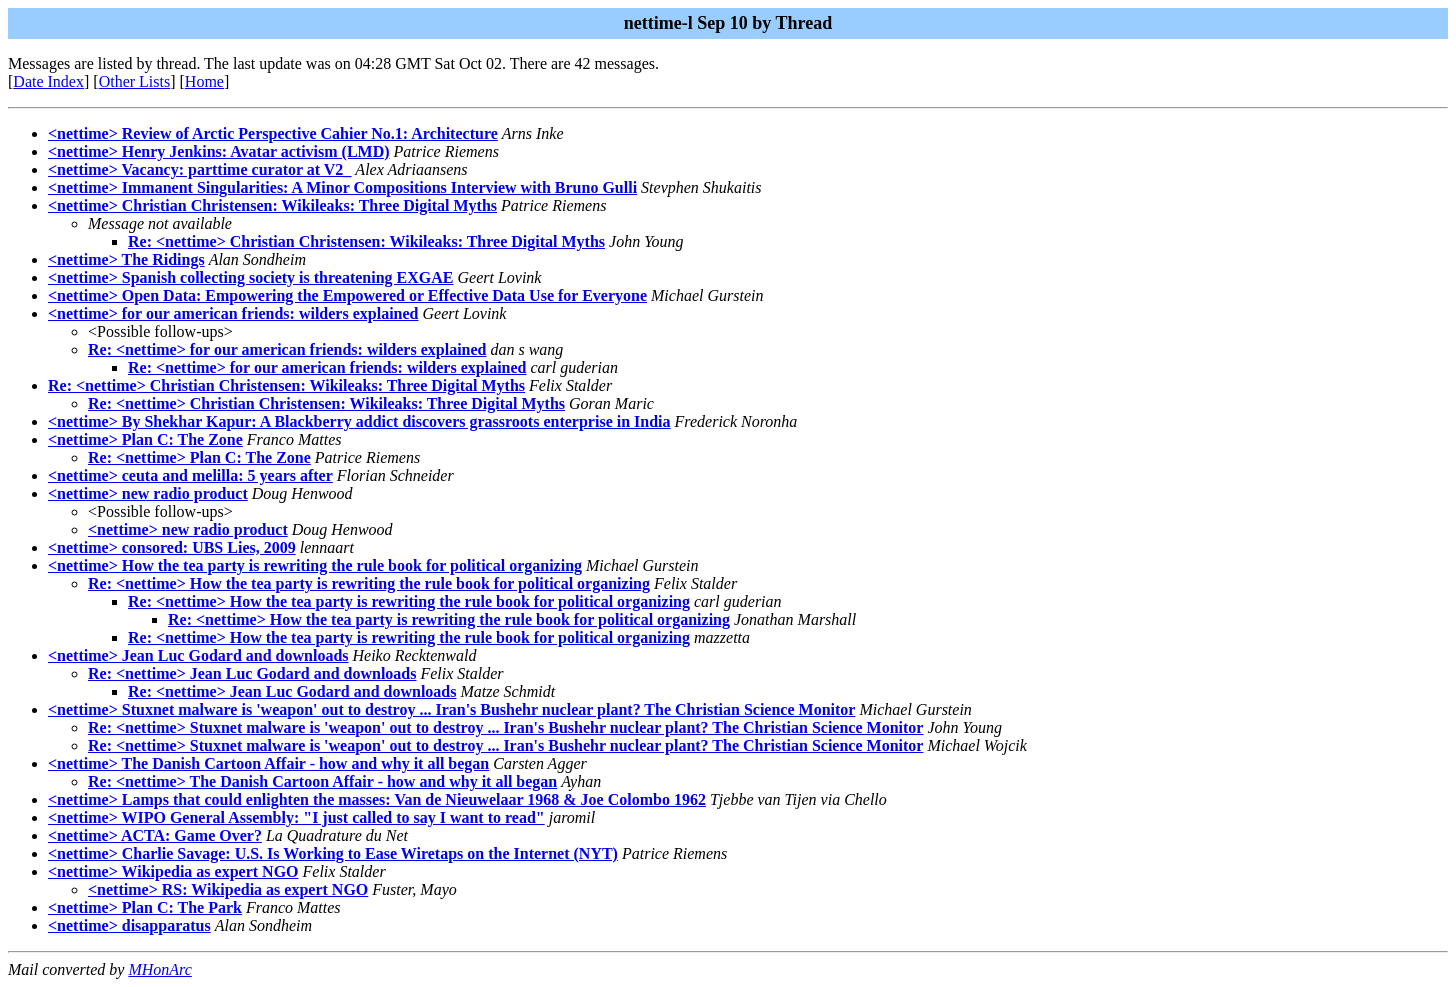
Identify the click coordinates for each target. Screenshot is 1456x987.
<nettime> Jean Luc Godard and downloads (198, 655)
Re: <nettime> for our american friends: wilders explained (287, 349)
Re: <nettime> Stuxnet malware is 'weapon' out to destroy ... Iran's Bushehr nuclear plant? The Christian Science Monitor (505, 727)
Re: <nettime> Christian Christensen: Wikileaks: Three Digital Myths (366, 241)
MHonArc (159, 969)
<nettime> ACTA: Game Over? (155, 835)
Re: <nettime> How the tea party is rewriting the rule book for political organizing (369, 583)
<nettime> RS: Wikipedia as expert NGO (228, 889)
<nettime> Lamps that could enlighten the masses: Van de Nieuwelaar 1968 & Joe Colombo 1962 (377, 799)
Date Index (48, 81)
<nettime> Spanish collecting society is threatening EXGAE (250, 277)
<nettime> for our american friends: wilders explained (233, 313)
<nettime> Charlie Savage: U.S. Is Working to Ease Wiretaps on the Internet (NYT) (333, 853)
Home (204, 81)
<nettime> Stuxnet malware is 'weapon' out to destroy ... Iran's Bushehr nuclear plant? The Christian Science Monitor (451, 709)
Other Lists (135, 81)
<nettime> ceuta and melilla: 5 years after (190, 475)
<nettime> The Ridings (126, 259)
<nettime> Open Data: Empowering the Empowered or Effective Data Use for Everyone (347, 295)
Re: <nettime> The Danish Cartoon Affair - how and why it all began (322, 781)
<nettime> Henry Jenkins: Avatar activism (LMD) (219, 151)
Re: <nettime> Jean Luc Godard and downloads (252, 673)
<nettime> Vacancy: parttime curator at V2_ (199, 169)
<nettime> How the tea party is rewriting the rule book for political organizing (315, 565)
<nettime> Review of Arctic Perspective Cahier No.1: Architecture (273, 133)
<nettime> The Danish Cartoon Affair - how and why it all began (268, 763)
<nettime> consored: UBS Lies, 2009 (172, 547)
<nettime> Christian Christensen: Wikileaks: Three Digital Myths (272, 205)
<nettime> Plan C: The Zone (145, 439)
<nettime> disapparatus (129, 925)
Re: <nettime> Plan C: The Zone (199, 457)
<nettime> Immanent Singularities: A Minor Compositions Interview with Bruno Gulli (342, 187)
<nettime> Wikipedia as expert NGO (173, 871)
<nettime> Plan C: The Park (145, 907)
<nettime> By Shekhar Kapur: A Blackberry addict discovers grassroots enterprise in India (359, 421)
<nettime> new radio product (148, 493)
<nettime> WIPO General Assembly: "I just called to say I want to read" (296, 817)
